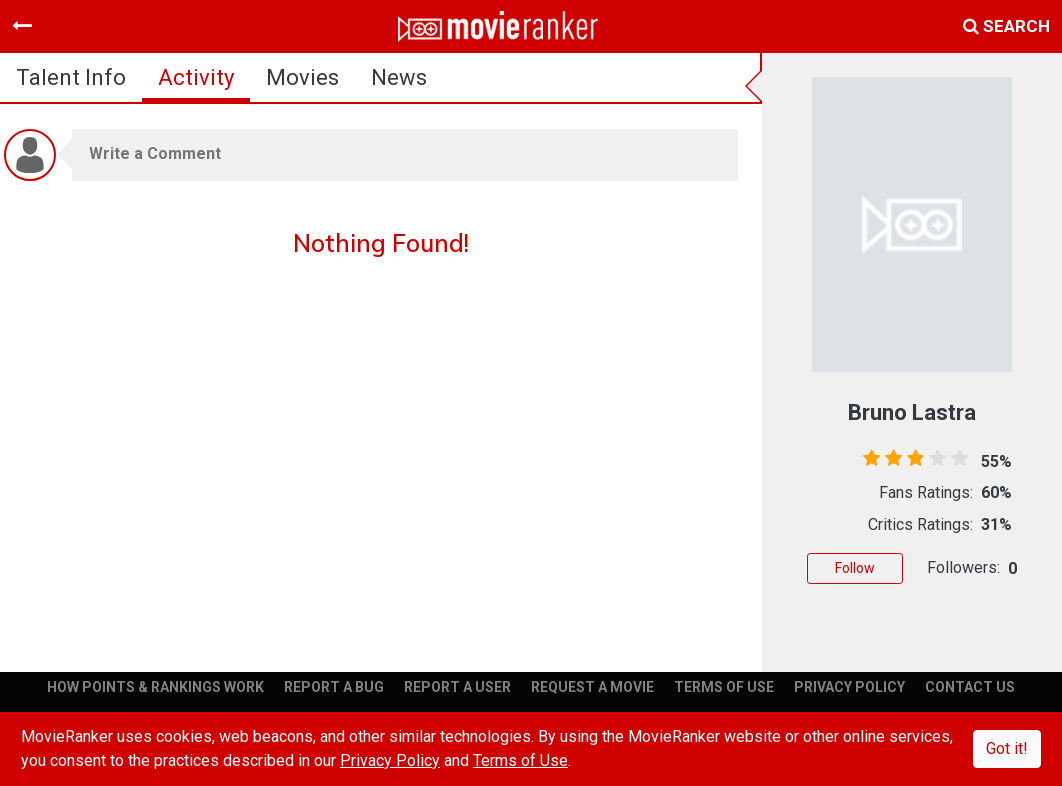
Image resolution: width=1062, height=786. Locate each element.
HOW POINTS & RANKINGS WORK (155, 687)
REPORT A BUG (334, 687)
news (399, 77)
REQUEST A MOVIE (592, 687)
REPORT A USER (457, 687)
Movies (302, 77)
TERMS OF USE (724, 687)
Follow (855, 568)
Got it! (1007, 748)
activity (196, 77)
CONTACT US (970, 687)
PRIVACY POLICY (849, 687)
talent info (71, 77)
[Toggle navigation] (22, 26)
